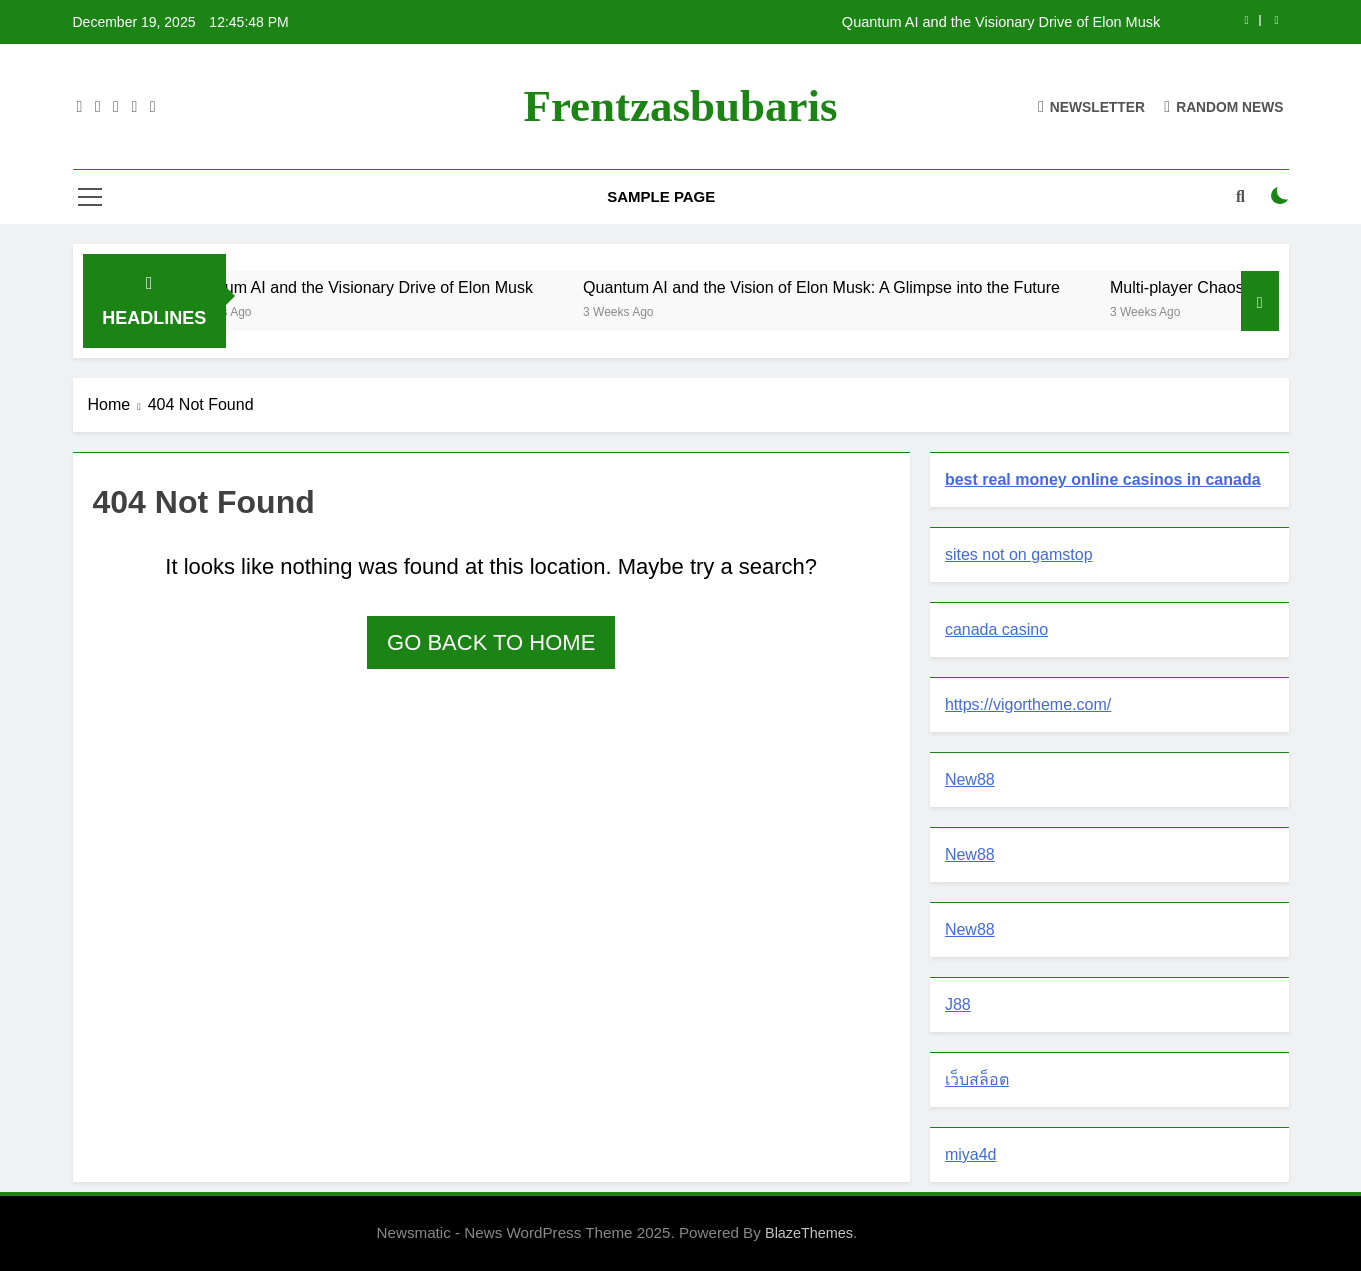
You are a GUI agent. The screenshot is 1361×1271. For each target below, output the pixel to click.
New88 (970, 779)
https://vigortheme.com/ (1028, 704)
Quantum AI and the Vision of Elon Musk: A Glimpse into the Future (844, 287)
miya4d (971, 1154)
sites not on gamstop (1019, 554)
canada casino (996, 629)
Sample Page (661, 196)
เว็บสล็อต (977, 1079)
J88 (958, 1004)
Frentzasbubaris (680, 106)
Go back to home (491, 642)
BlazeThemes (809, 1233)
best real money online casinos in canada (1103, 479)
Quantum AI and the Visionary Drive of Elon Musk (1001, 22)
